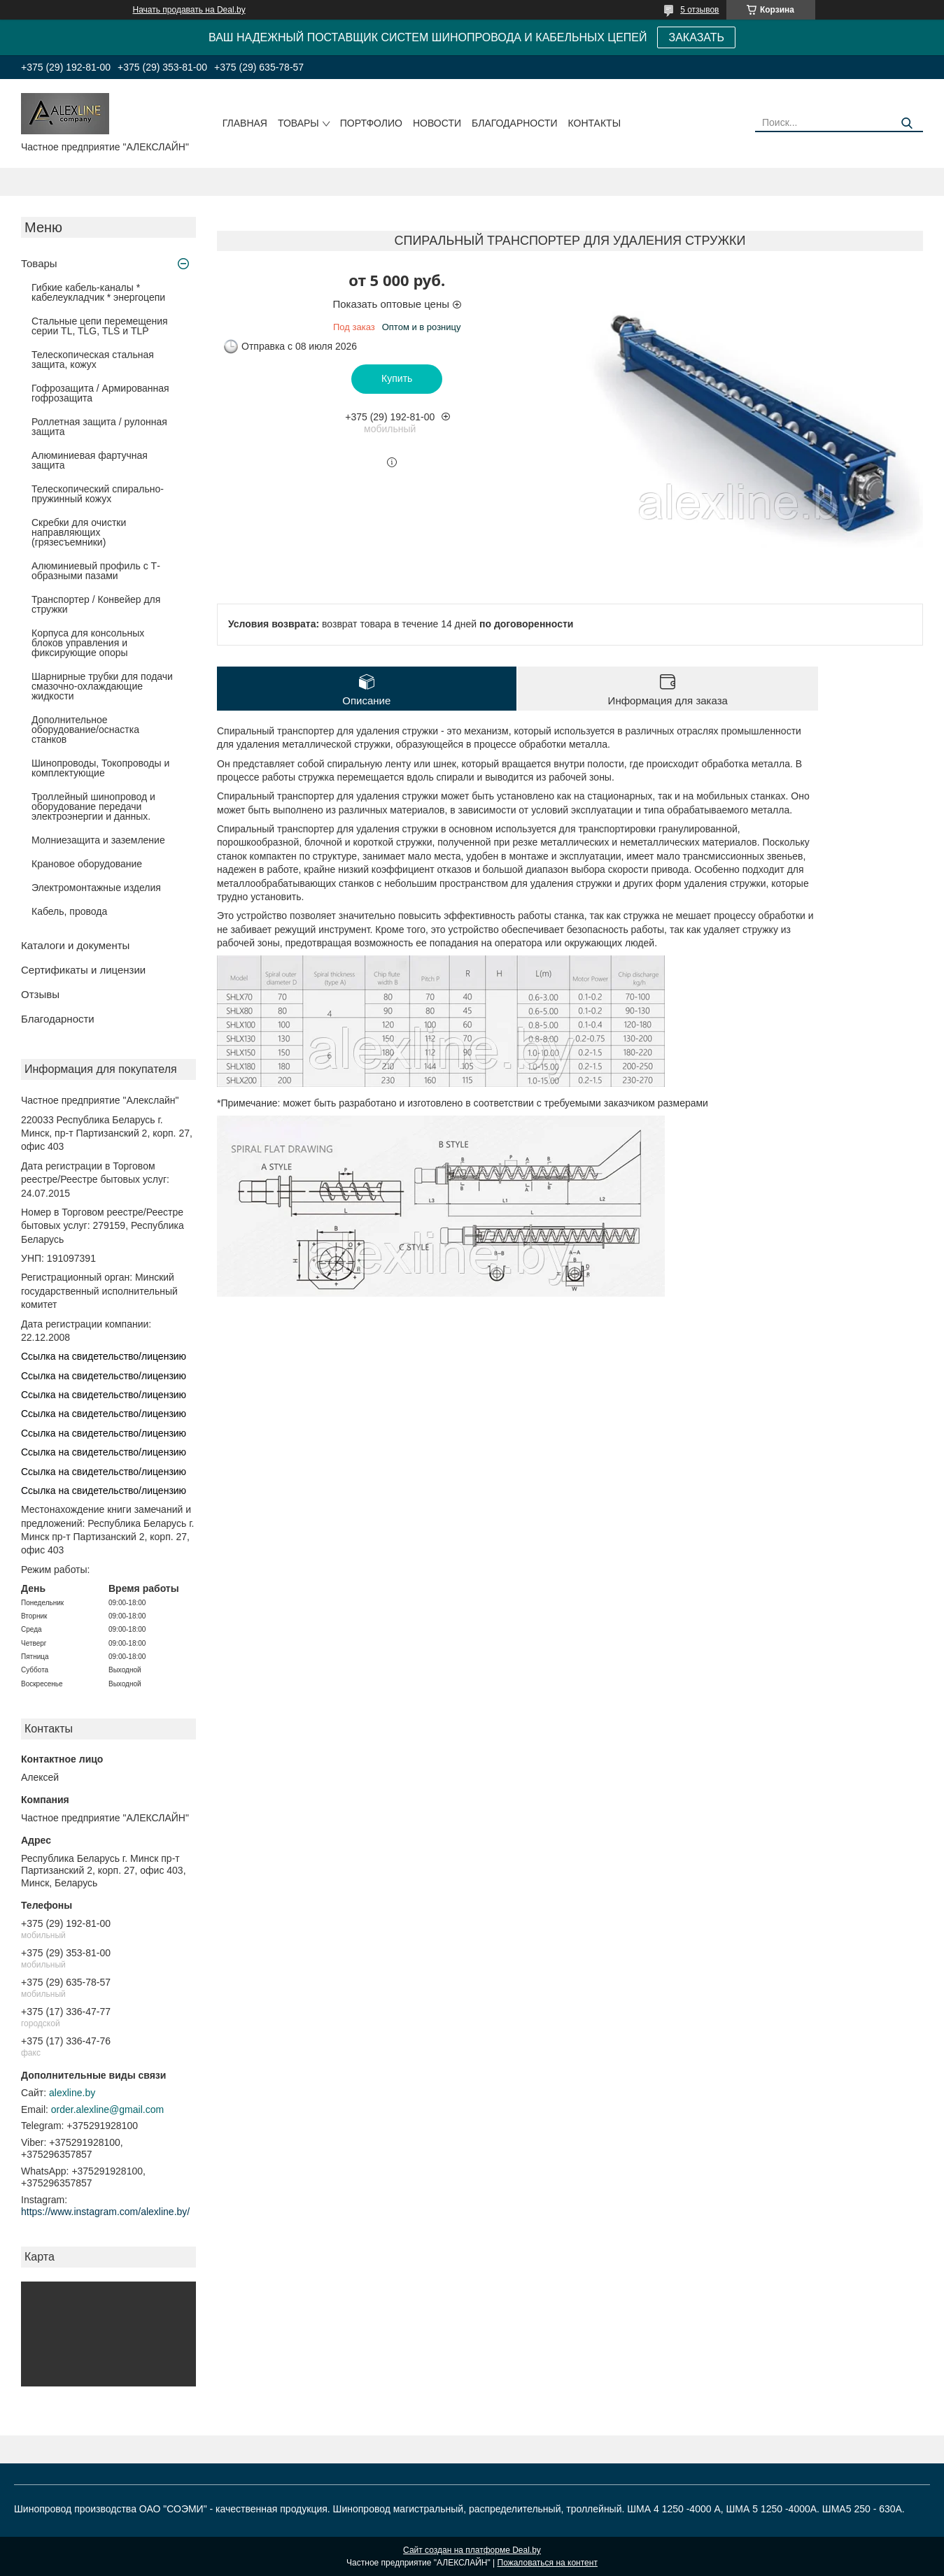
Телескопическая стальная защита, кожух (92, 359)
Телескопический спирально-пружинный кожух (97, 493)
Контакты (594, 123)
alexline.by (72, 2092)
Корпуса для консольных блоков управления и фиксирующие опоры (87, 642)
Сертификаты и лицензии (83, 970)
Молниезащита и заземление (98, 840)
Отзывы (40, 994)
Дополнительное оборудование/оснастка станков (85, 729)
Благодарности (515, 123)
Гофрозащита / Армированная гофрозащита (100, 393)
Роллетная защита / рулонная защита (99, 426)
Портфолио (371, 123)
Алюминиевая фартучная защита (89, 460)
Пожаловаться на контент (548, 2563)
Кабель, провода (69, 911)
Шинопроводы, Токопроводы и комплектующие (100, 767)
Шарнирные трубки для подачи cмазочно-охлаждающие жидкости (102, 686)
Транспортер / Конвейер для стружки (95, 604)
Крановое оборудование (86, 863)
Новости (437, 123)
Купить (396, 378)
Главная (245, 123)
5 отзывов (699, 10)
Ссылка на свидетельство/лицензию (103, 1356)
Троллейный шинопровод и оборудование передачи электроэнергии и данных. (93, 806)
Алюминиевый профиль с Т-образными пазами (95, 570)
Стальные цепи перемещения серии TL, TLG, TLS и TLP (99, 325)
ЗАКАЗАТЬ (696, 37)
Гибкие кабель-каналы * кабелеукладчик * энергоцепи (98, 292)
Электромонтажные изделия (96, 887)
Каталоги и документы (75, 945)
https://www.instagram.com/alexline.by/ (105, 2211)
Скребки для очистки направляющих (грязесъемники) (78, 532)
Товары (298, 123)
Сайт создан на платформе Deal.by (472, 2550)
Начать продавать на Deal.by (189, 10)
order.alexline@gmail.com (107, 2109)
